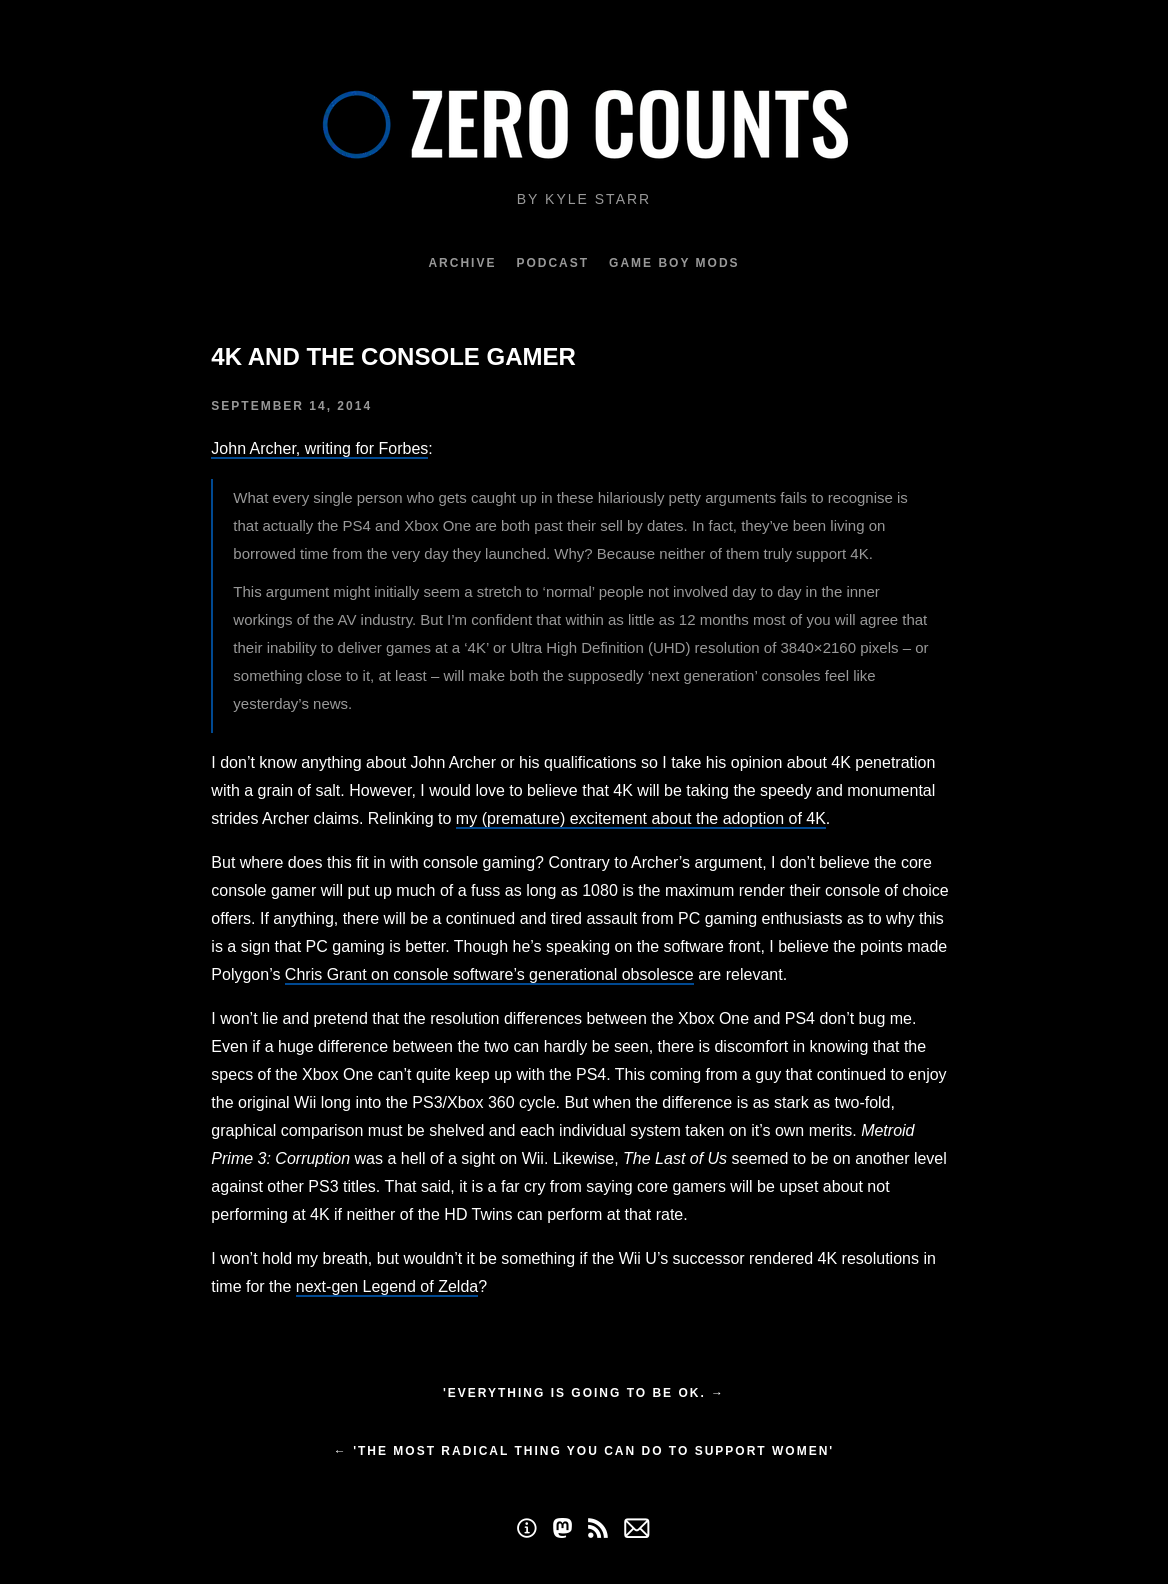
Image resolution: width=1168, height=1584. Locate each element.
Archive (462, 263)
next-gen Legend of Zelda (387, 1286)
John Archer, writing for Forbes (319, 448)
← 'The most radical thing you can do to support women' (584, 1451)
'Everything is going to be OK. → (584, 1393)
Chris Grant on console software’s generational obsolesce (489, 974)
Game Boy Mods (674, 263)
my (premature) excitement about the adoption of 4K (641, 818)
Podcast (552, 263)
